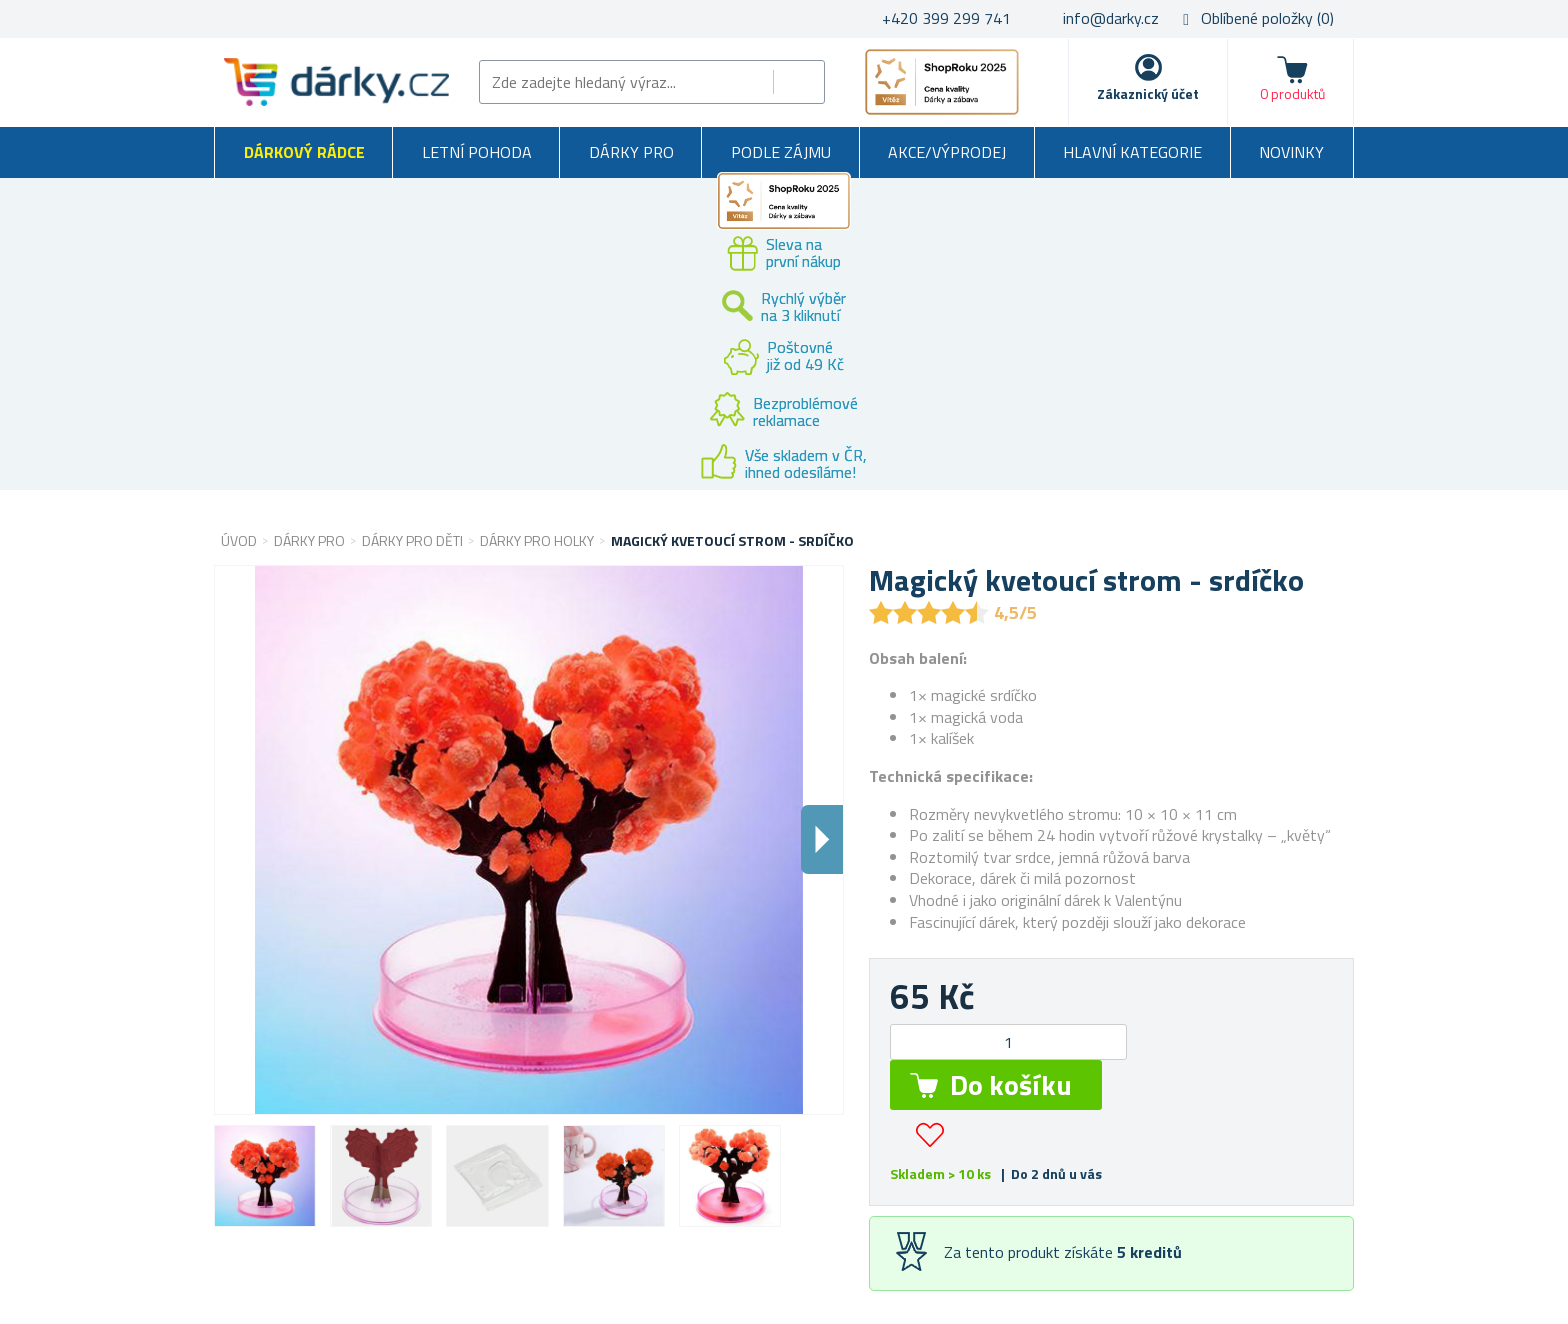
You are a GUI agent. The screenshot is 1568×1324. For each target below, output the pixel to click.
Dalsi (822, 839)
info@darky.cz (1111, 18)
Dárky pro (631, 152)
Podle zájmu (781, 152)
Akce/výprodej (947, 152)
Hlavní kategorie (1132, 152)
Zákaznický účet (1148, 93)
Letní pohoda (477, 152)
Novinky (1291, 152)
